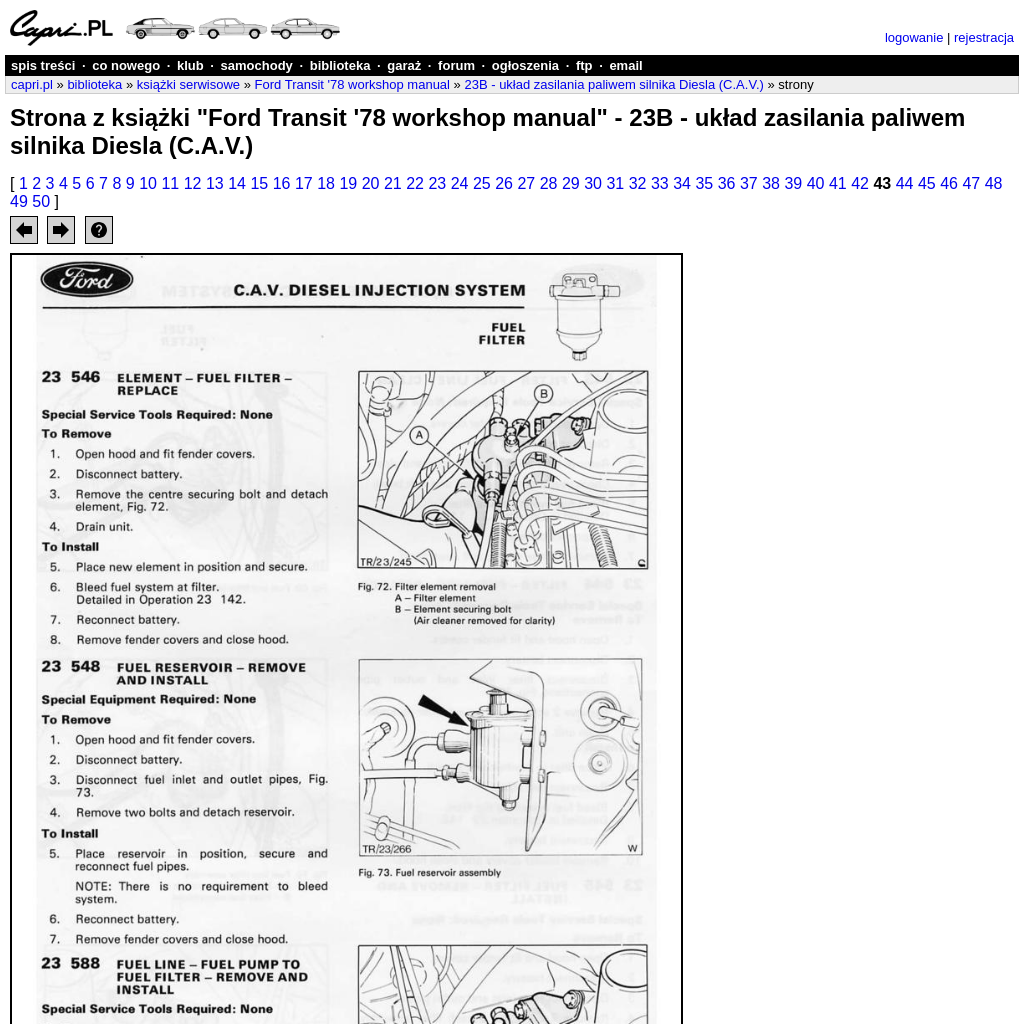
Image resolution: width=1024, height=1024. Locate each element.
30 (593, 183)
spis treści (43, 65)
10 (148, 183)
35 (704, 183)
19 (348, 183)
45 (927, 183)
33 (660, 183)
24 (460, 183)
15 (259, 183)
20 (371, 183)
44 (905, 183)
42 (860, 183)
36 (727, 183)
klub (190, 65)
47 (971, 183)
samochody (257, 65)
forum (456, 65)
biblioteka (340, 65)
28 (549, 183)
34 (682, 183)
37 (749, 183)
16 (282, 183)
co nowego (126, 65)
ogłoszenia (525, 65)
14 (237, 183)
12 (193, 183)
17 (304, 183)
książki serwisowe (188, 84)
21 (393, 183)
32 (638, 183)
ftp (584, 65)
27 (526, 183)
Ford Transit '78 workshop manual (352, 84)
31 (615, 183)
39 (793, 183)
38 (771, 183)
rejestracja (984, 37)
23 (437, 183)
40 (816, 183)
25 (482, 183)
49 (19, 201)
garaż (404, 65)
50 (41, 201)
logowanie (914, 37)
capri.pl (32, 84)
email (625, 65)
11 (170, 183)
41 (838, 183)
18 (326, 183)
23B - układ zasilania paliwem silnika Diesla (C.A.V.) (613, 84)
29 (571, 183)
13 (215, 183)
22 (415, 183)
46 (949, 183)
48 (994, 183)
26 (504, 183)
